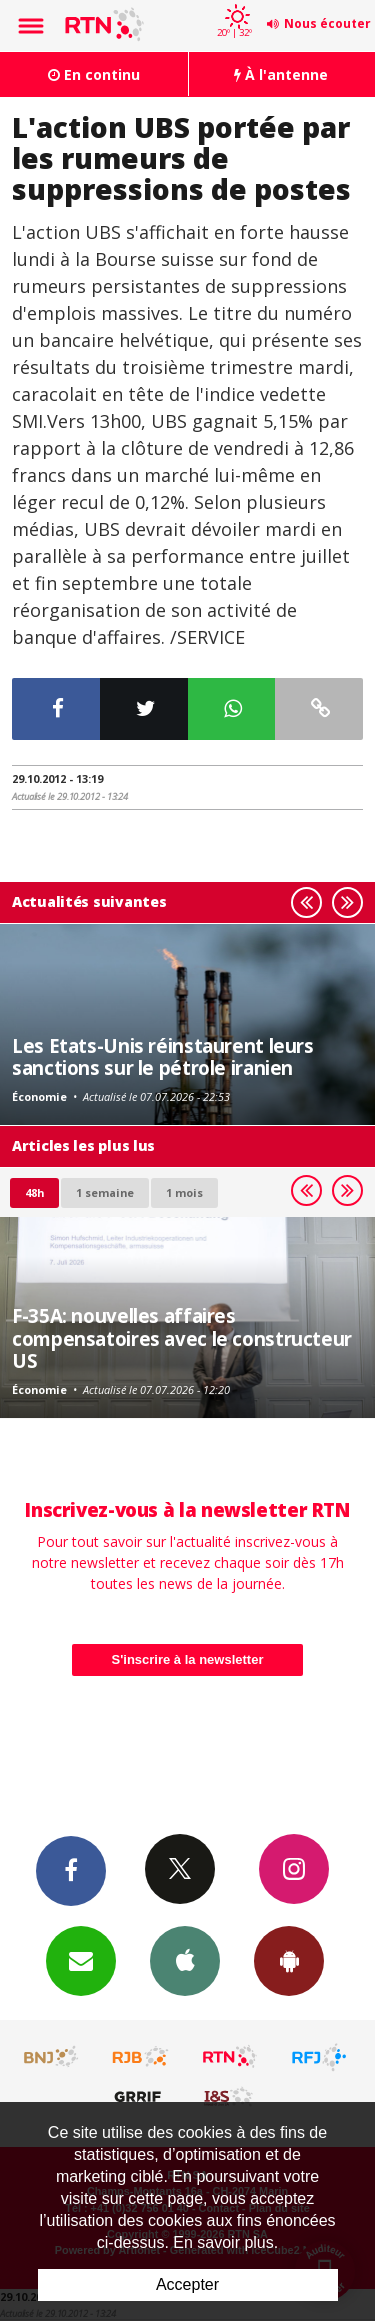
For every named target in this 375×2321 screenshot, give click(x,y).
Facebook (71, 1870)
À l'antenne (281, 74)
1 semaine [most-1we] (105, 1192)
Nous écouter (327, 23)
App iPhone (185, 1960)
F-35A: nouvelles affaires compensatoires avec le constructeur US (182, 1338)
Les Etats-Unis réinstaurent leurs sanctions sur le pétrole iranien (163, 1056)
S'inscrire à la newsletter (188, 1659)
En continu (94, 74)
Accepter (187, 2284)
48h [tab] (34, 1192)
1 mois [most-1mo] (184, 1192)
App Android (289, 1960)
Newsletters (81, 1960)
